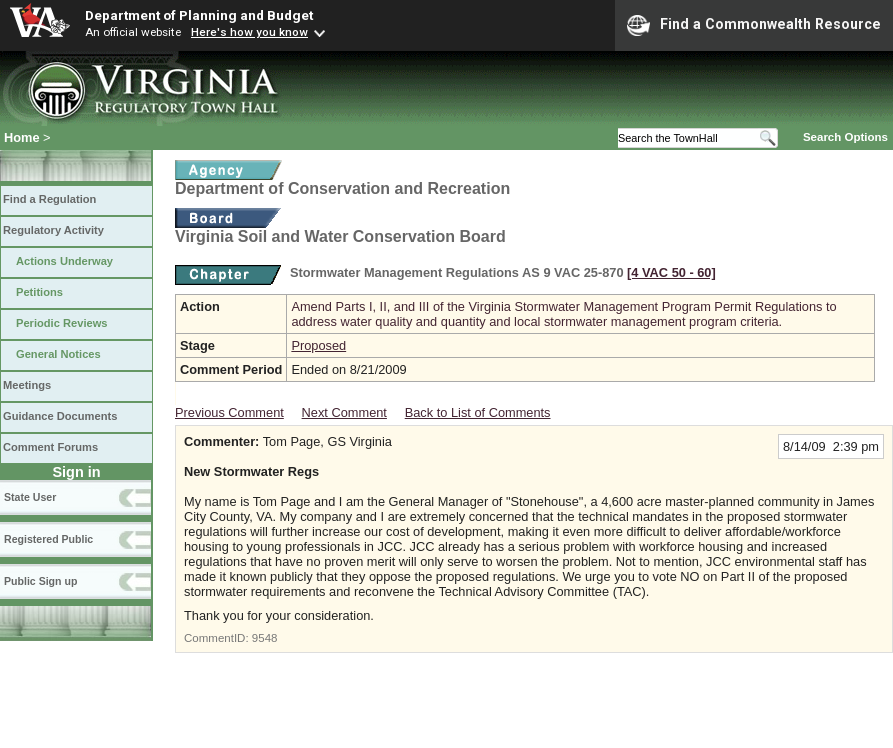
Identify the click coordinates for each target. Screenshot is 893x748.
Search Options (845, 137)
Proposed (318, 345)
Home (22, 137)
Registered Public (48, 539)
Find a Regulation (49, 199)
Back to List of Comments (478, 412)
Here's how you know (249, 32)
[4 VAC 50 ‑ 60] (671, 272)
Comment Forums (50, 447)
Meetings (27, 385)
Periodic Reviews (62, 323)
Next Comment (344, 412)
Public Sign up (40, 581)
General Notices (58, 354)
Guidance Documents (60, 416)
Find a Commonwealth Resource (754, 25)
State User (30, 497)
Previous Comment (229, 412)
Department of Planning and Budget (199, 15)
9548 (265, 638)
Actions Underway (64, 261)
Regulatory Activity (53, 230)
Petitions (39, 292)
